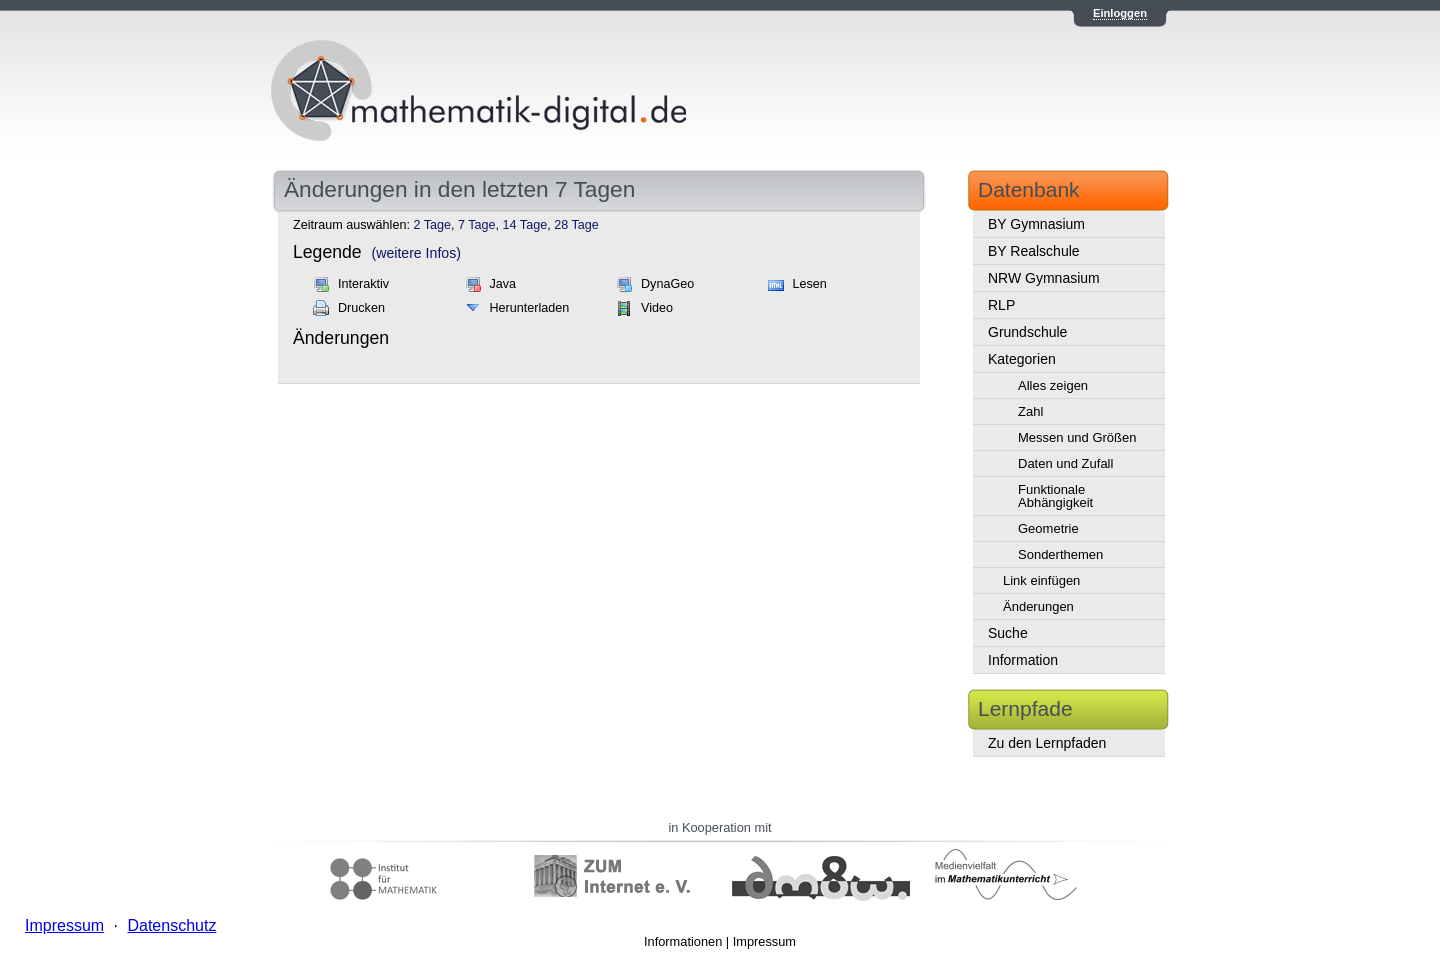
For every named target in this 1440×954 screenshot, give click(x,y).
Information (1023, 660)
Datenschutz (171, 925)
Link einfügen (1041, 580)
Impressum (764, 941)
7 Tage (477, 225)
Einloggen (1120, 13)
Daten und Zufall (1065, 463)
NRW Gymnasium (1044, 278)
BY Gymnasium (1036, 224)
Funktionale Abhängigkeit (1055, 496)
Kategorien (1022, 359)
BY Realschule (1034, 251)
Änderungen (1038, 606)
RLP (1001, 305)
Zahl (1030, 411)
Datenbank (1029, 189)
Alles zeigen (1053, 385)
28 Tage (576, 225)
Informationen (683, 941)
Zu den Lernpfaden (1047, 743)
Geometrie (1048, 528)
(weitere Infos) (416, 253)
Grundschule (1027, 332)
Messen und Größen (1077, 437)
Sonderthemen (1060, 554)
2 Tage (432, 225)
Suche (1008, 633)
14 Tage (525, 225)
